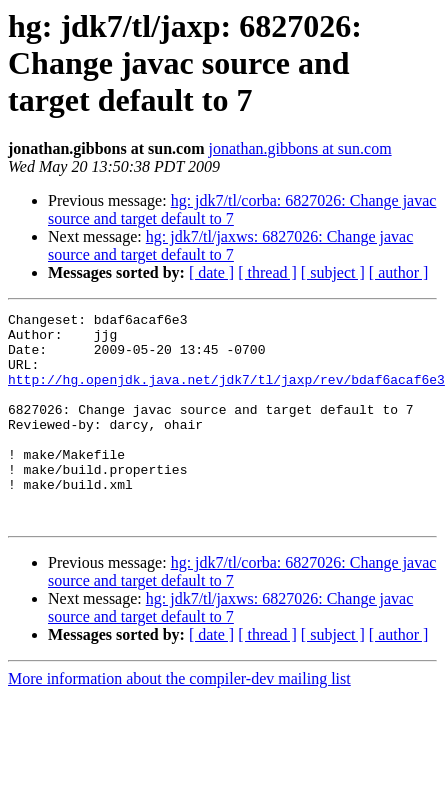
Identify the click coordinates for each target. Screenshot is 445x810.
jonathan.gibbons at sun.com (300, 148)
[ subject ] (333, 272)
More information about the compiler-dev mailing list (179, 720)
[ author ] (399, 272)
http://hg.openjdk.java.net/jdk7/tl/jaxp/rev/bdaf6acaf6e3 (226, 394)
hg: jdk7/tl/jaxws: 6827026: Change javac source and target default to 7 (230, 245)
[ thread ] (267, 272)
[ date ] (211, 272)
